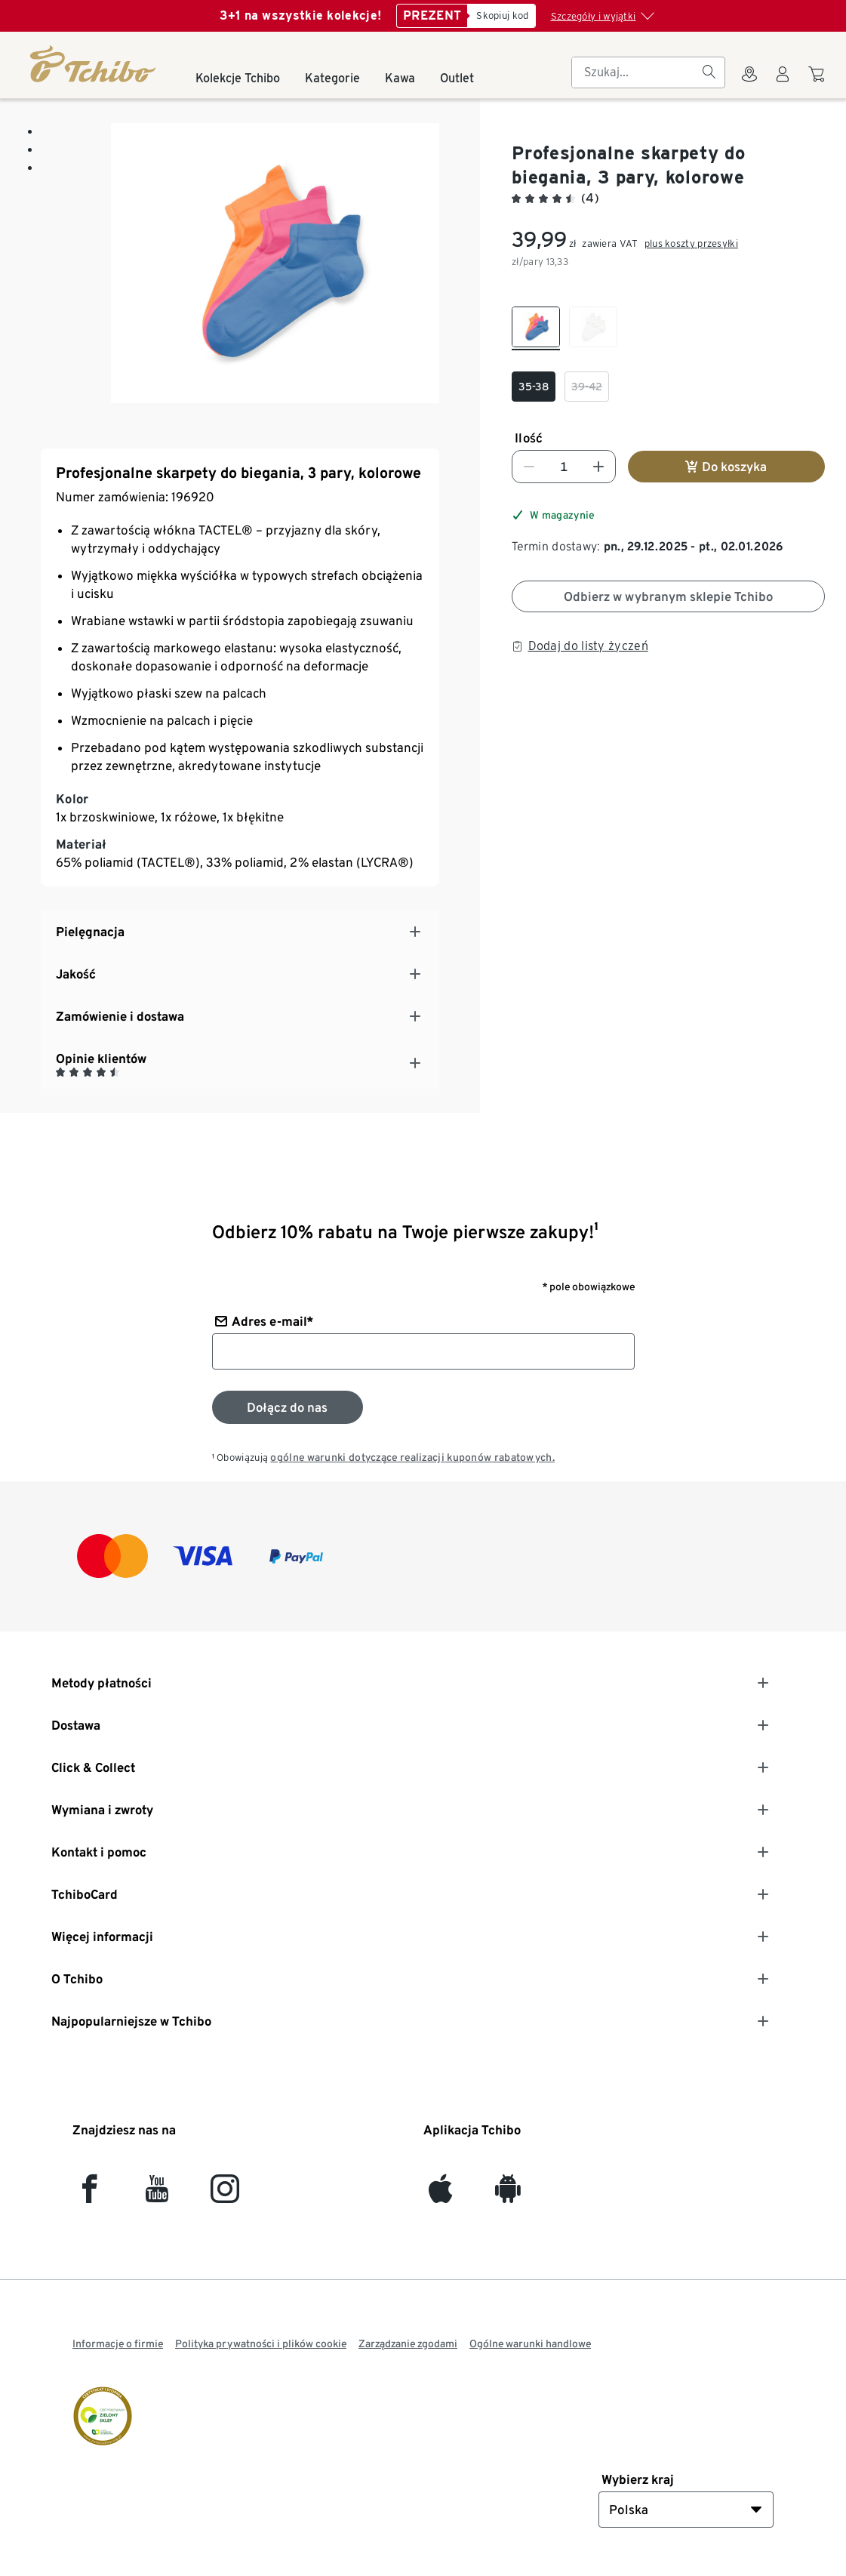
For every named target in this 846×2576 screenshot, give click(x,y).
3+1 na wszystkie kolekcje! (300, 15)
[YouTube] (157, 2195)
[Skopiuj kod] (501, 16)
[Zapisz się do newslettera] (287, 1407)
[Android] (508, 2195)
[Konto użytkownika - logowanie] (783, 83)
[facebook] (89, 2195)
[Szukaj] (709, 72)
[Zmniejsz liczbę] (529, 466)
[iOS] (440, 2195)
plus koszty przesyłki (691, 243)
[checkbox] (536, 328)
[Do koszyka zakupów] (818, 81)
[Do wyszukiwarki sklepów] (749, 83)
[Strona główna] (94, 63)
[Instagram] (224, 2195)
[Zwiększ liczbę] (598, 466)
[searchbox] (636, 72)
